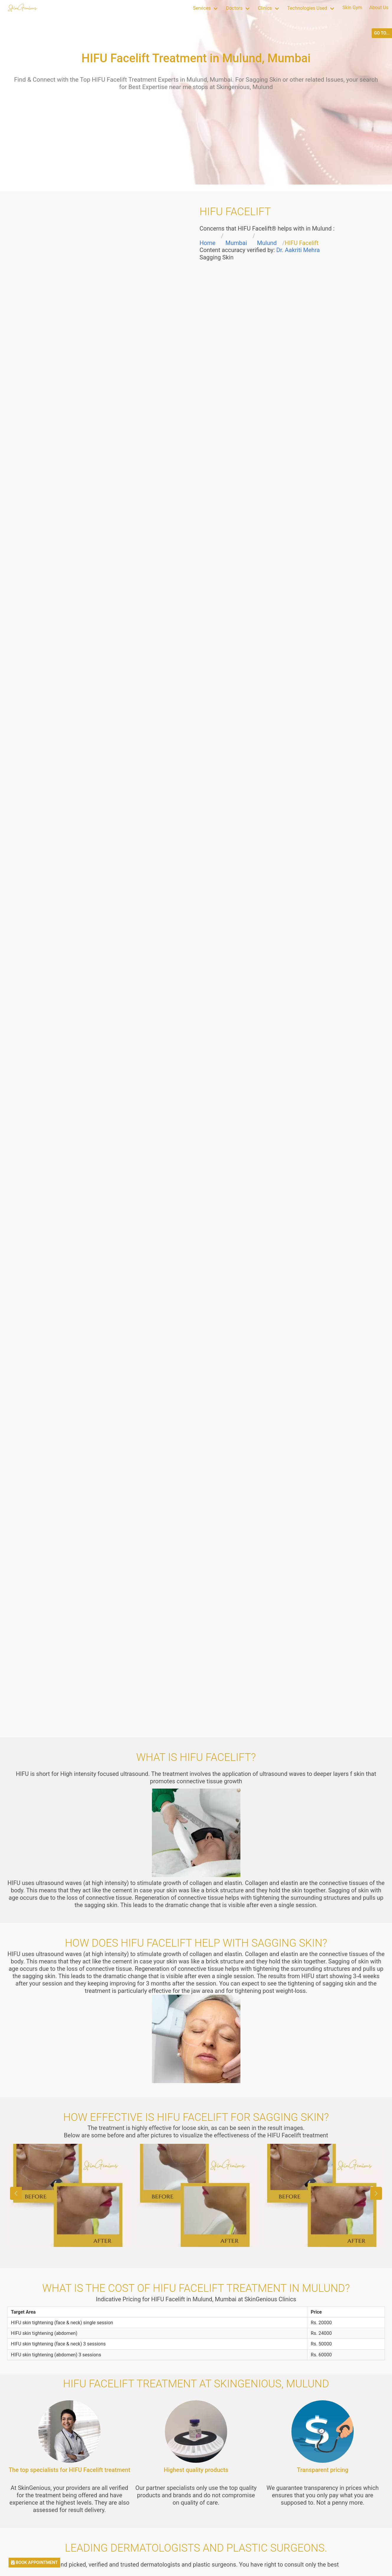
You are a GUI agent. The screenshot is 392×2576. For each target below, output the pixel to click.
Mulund (267, 242)
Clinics (265, 8)
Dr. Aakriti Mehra (298, 250)
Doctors (234, 8)
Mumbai (236, 242)
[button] (376, 2193)
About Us (378, 7)
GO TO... (382, 33)
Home (208, 242)
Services (202, 8)
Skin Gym (352, 7)
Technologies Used (307, 8)
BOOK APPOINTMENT (34, 2562)
